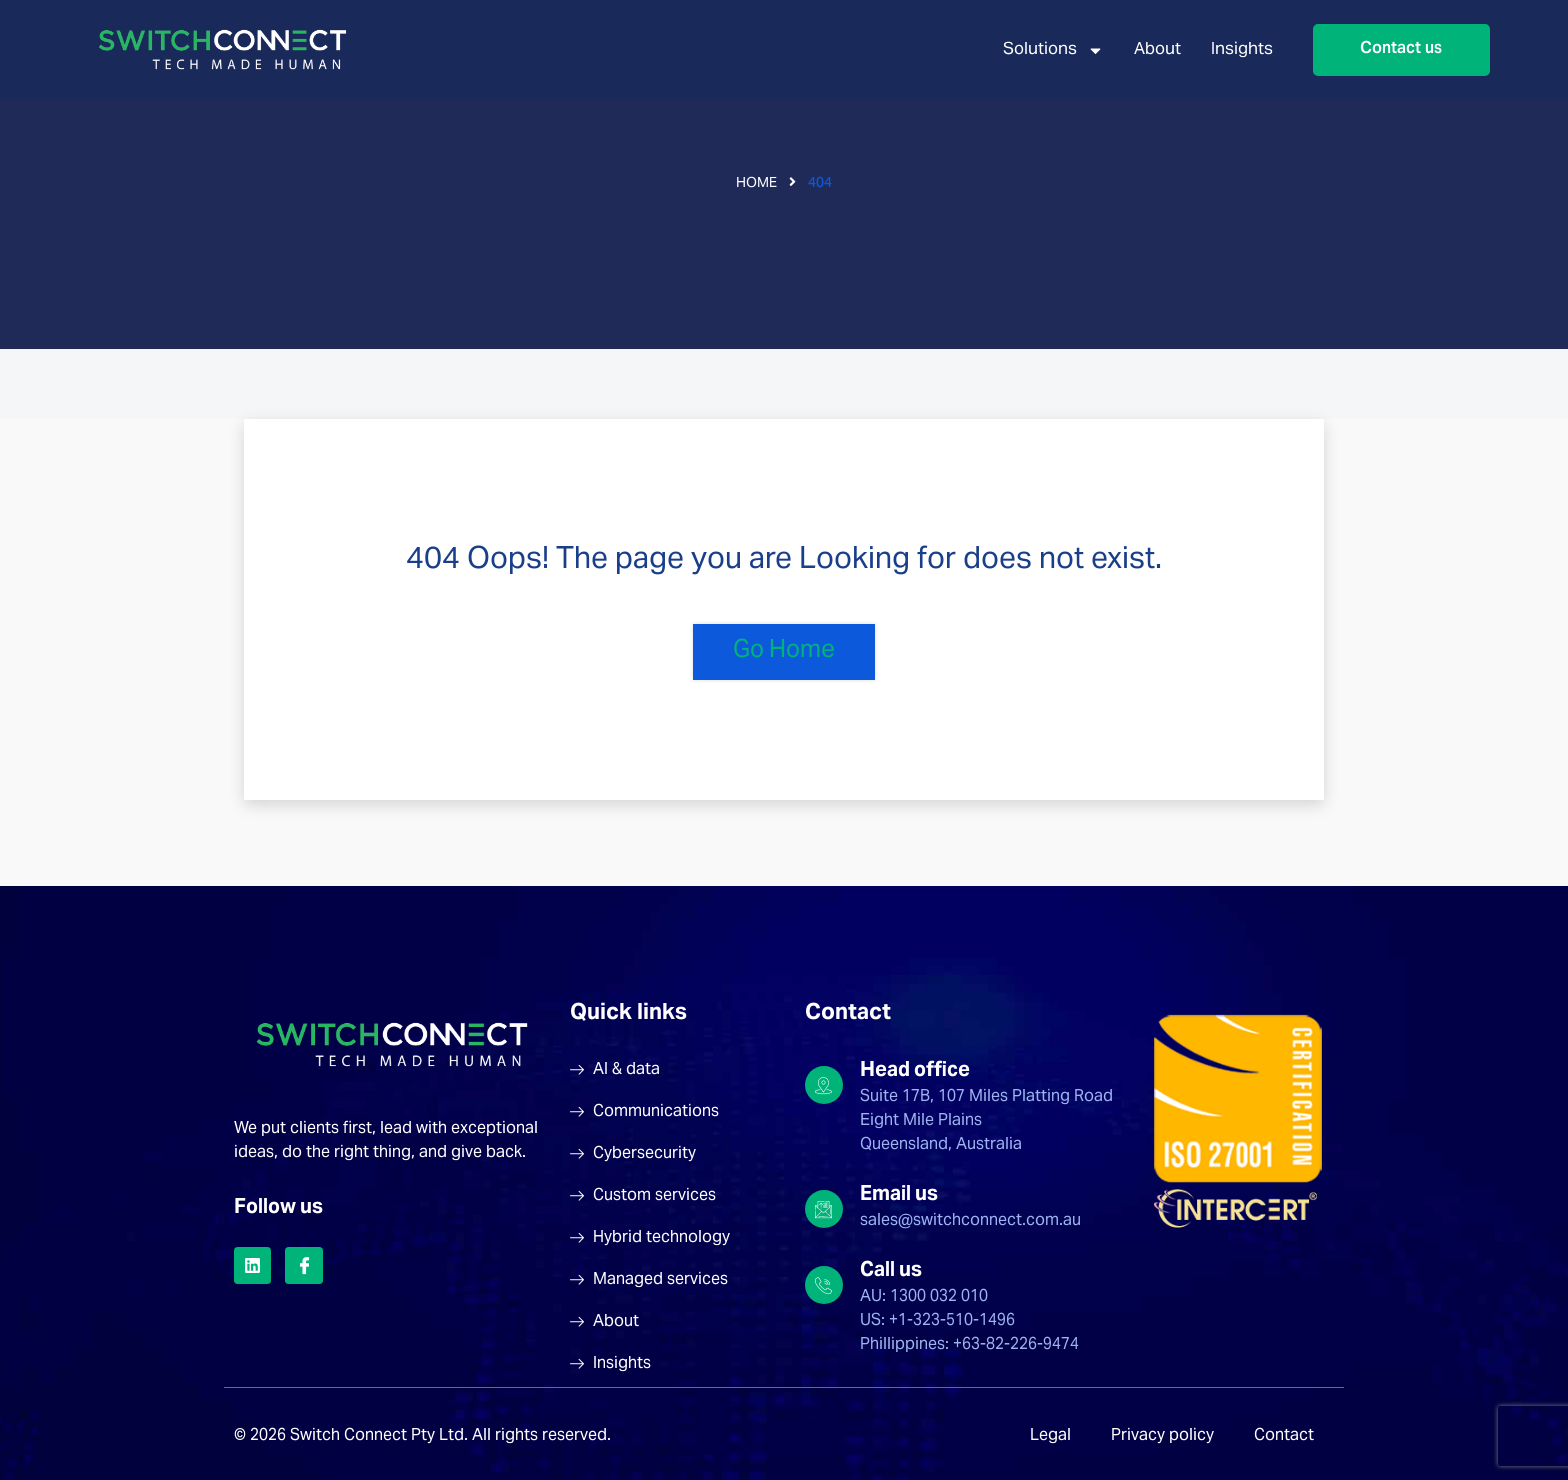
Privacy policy (1162, 1436)
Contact (1284, 1436)
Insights (1242, 50)
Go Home (784, 651)
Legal (1050, 1436)
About (1157, 50)
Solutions (1053, 50)
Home (756, 184)
